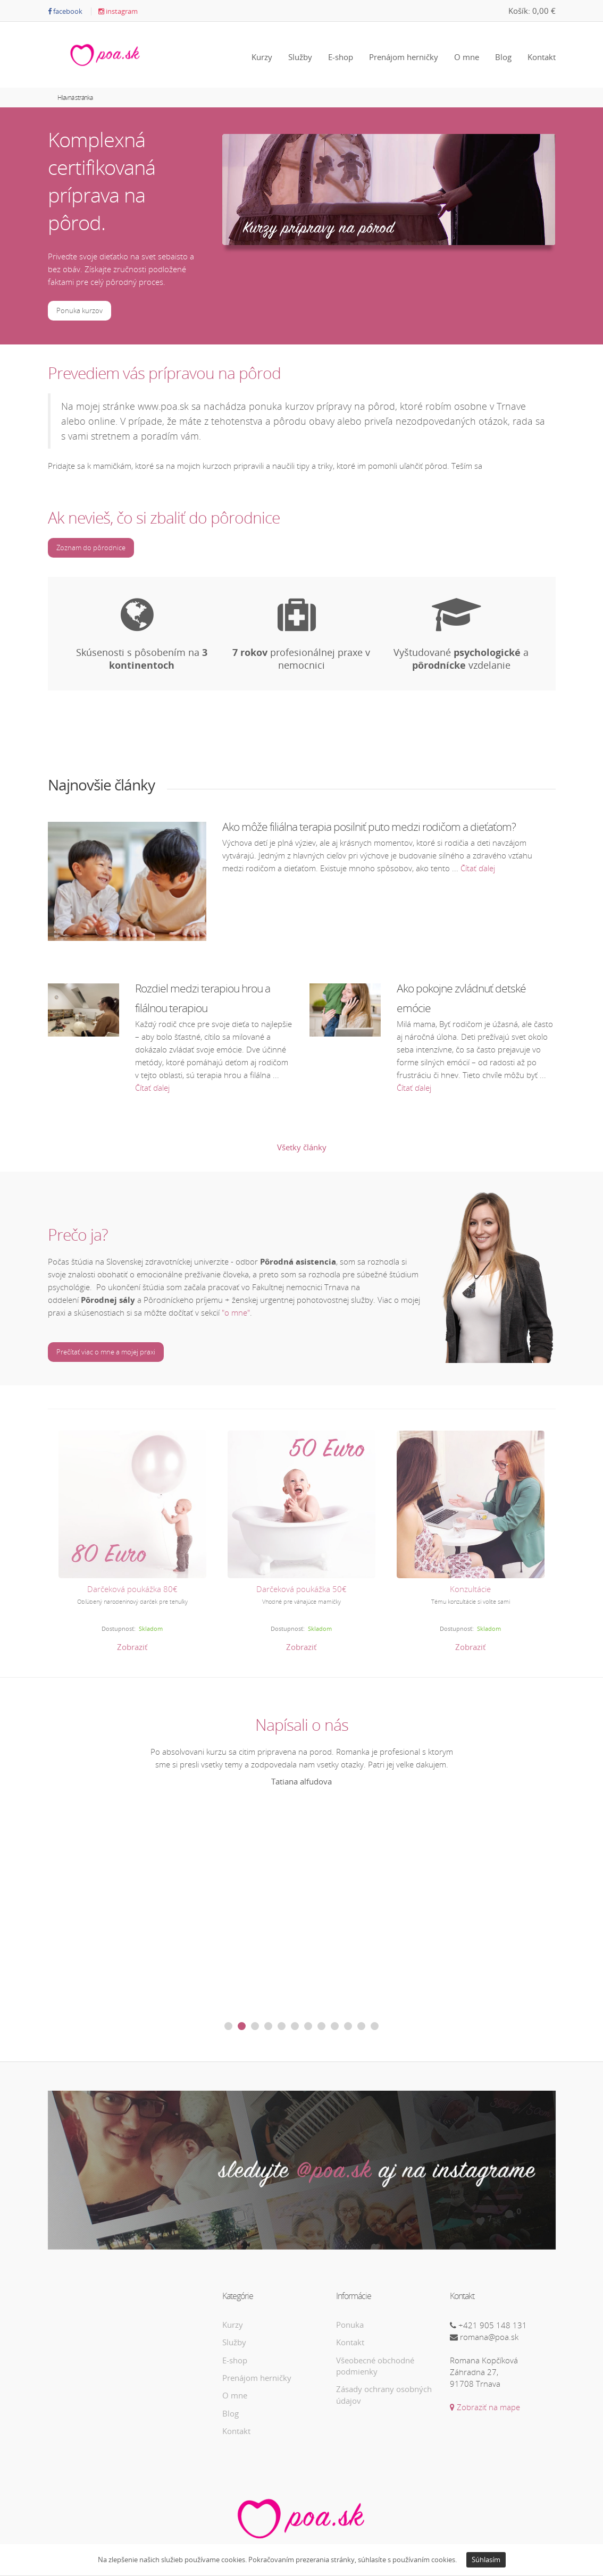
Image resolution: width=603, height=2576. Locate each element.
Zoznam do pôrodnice (90, 547)
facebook (65, 11)
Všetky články (301, 1147)
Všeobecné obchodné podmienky (375, 2366)
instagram (118, 11)
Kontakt (541, 57)
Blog (503, 57)
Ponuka (350, 2324)
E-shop (340, 57)
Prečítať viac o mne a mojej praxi (105, 1352)
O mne (466, 57)
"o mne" (236, 1312)
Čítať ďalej (477, 868)
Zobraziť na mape (485, 2407)
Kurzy (262, 57)
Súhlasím (486, 2559)
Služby (300, 57)
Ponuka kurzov (79, 310)
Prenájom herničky (403, 57)
